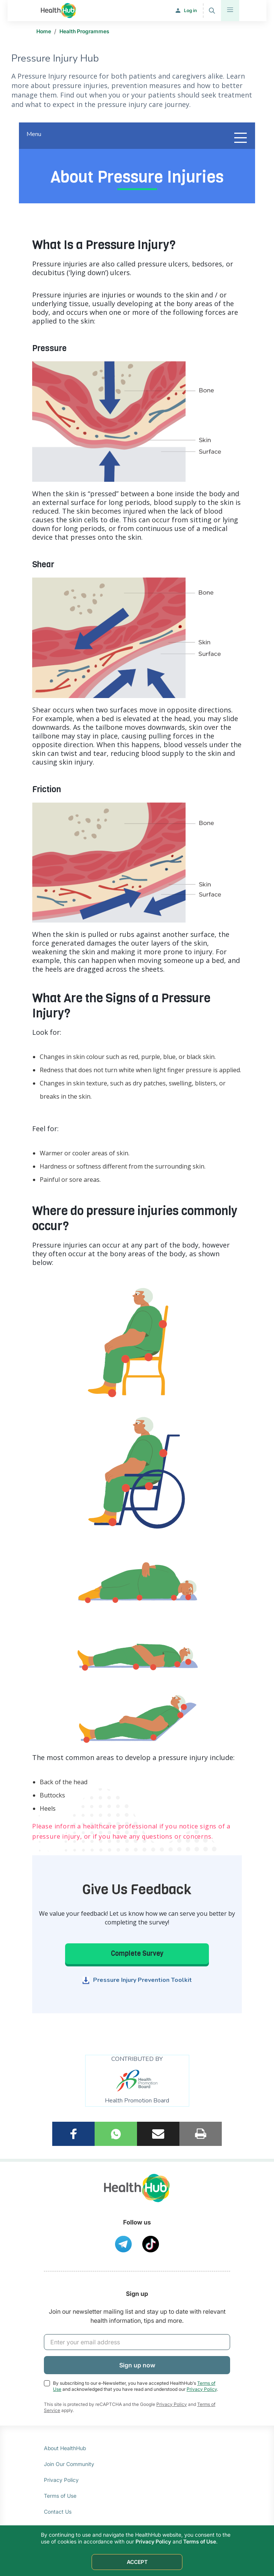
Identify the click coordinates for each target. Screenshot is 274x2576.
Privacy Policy (202, 2389)
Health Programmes (84, 31)
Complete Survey (137, 1953)
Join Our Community (69, 2464)
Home (43, 31)
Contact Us (58, 2511)
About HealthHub (65, 2448)
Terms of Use (60, 2495)
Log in (190, 10)
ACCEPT (137, 2562)
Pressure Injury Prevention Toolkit (142, 1980)
